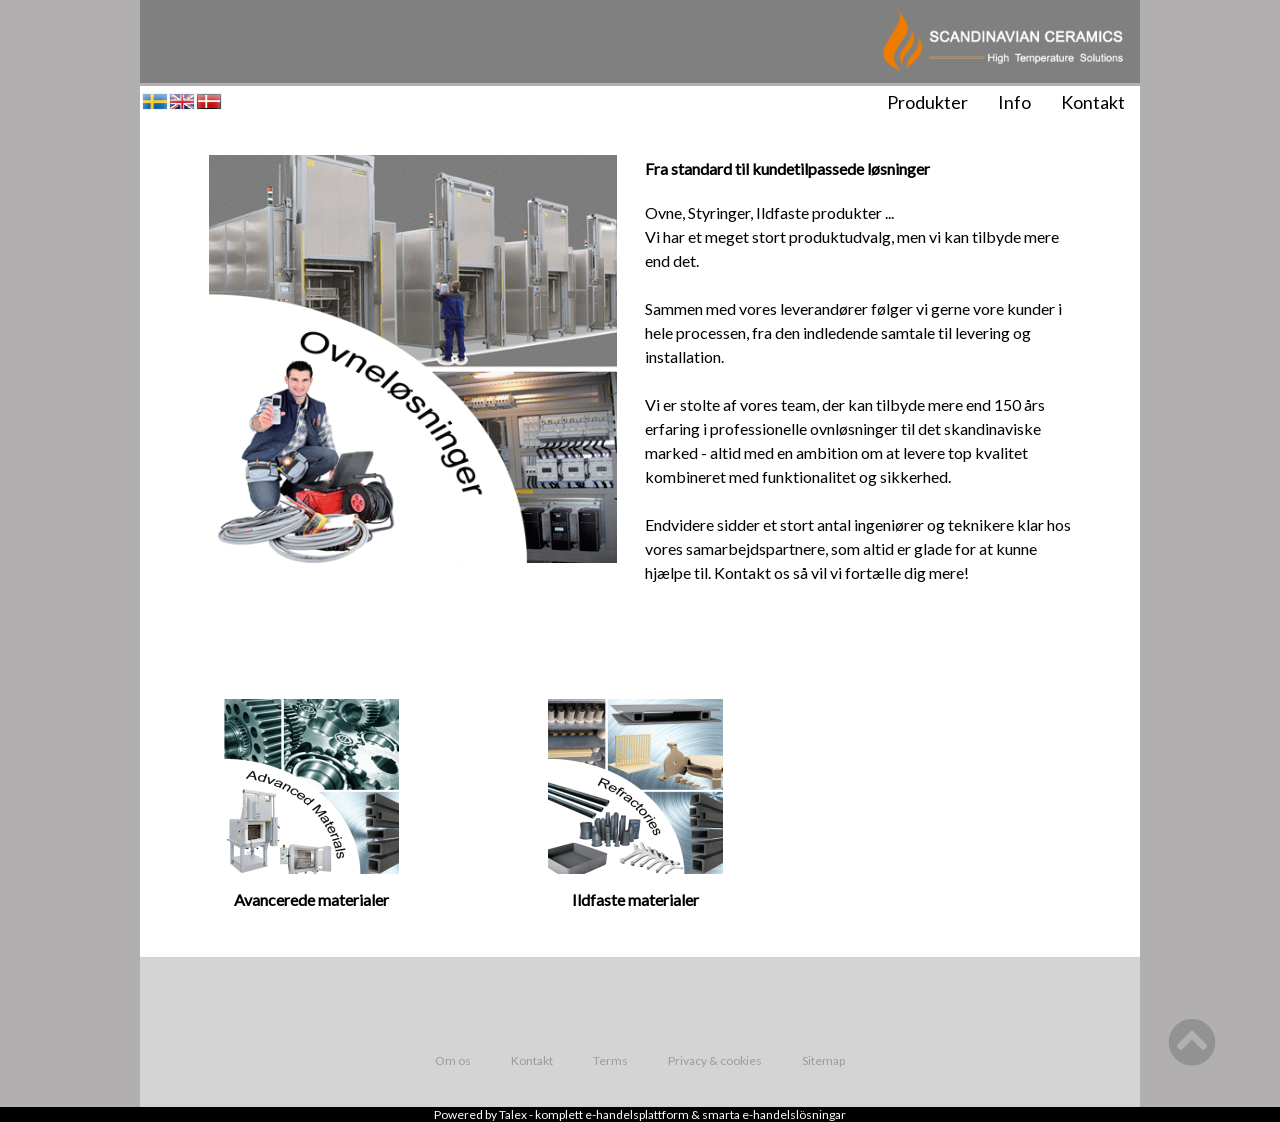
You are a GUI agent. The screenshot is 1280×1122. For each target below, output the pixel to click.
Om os (453, 1060)
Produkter (927, 102)
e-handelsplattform (637, 1114)
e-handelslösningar (794, 1114)
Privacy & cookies (715, 1060)
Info (1014, 102)
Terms (610, 1060)
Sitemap (823, 1060)
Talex (513, 1114)
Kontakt (1093, 102)
